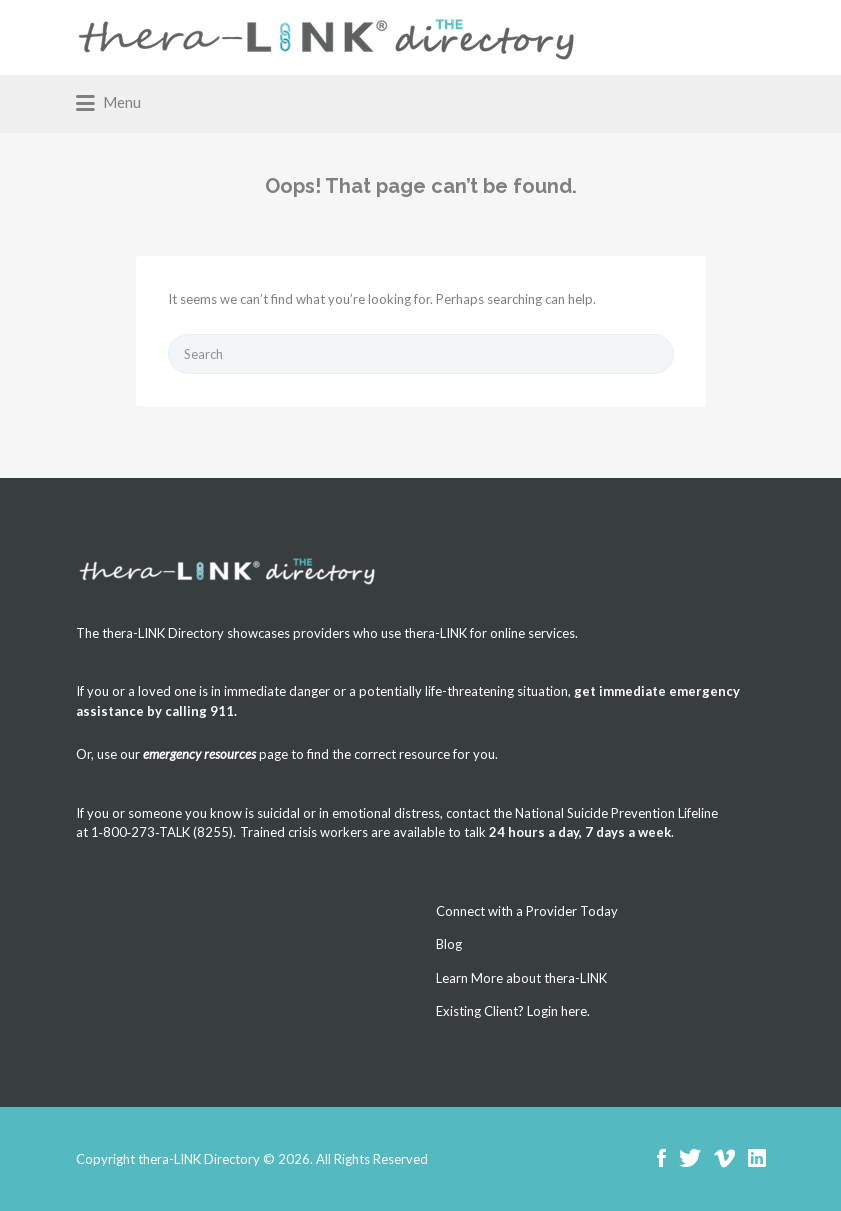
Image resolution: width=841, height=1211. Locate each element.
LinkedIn (757, 1158)
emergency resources (199, 754)
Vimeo (724, 1158)
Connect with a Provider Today (527, 911)
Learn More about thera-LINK (521, 978)
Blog (449, 944)
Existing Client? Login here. (513, 1011)
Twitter (690, 1158)
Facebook (661, 1158)
